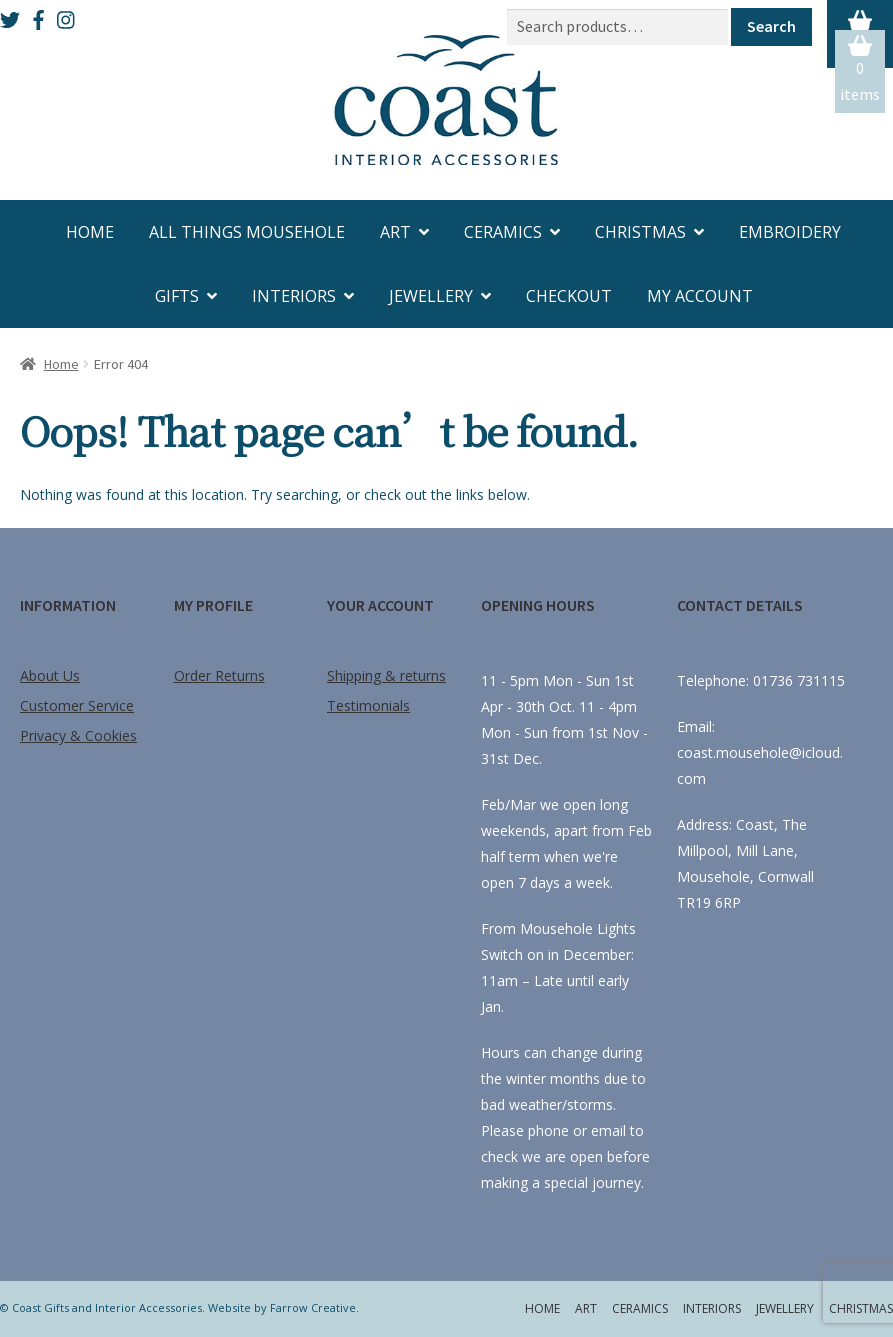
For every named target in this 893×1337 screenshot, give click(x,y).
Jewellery (431, 296)
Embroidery (790, 232)
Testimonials (368, 705)
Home (90, 232)
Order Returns (219, 675)
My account (700, 296)
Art (395, 232)
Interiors (294, 296)
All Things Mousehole (247, 232)
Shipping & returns (386, 675)
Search (771, 26)
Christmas (640, 232)
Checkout (569, 296)
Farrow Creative (313, 1307)
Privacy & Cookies (78, 735)
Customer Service (77, 705)
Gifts (177, 296)
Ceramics (503, 232)
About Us (50, 675)
